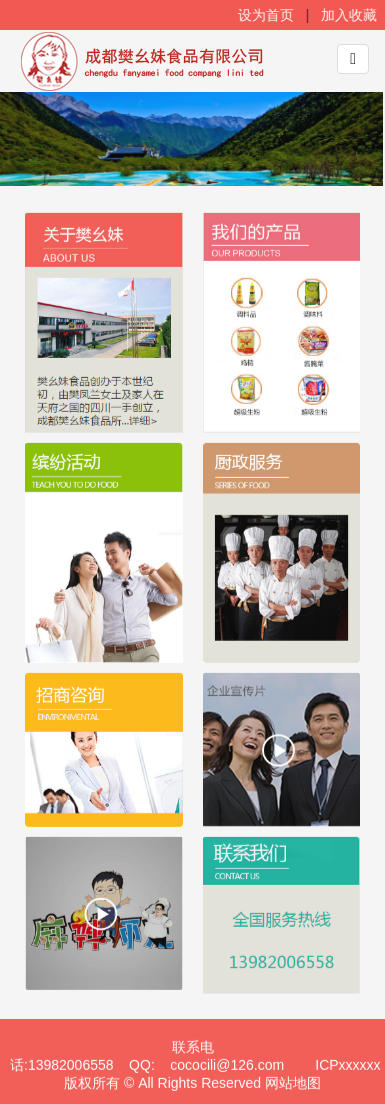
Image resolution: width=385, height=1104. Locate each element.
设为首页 (268, 15)
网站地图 (293, 1084)
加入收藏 (351, 15)
